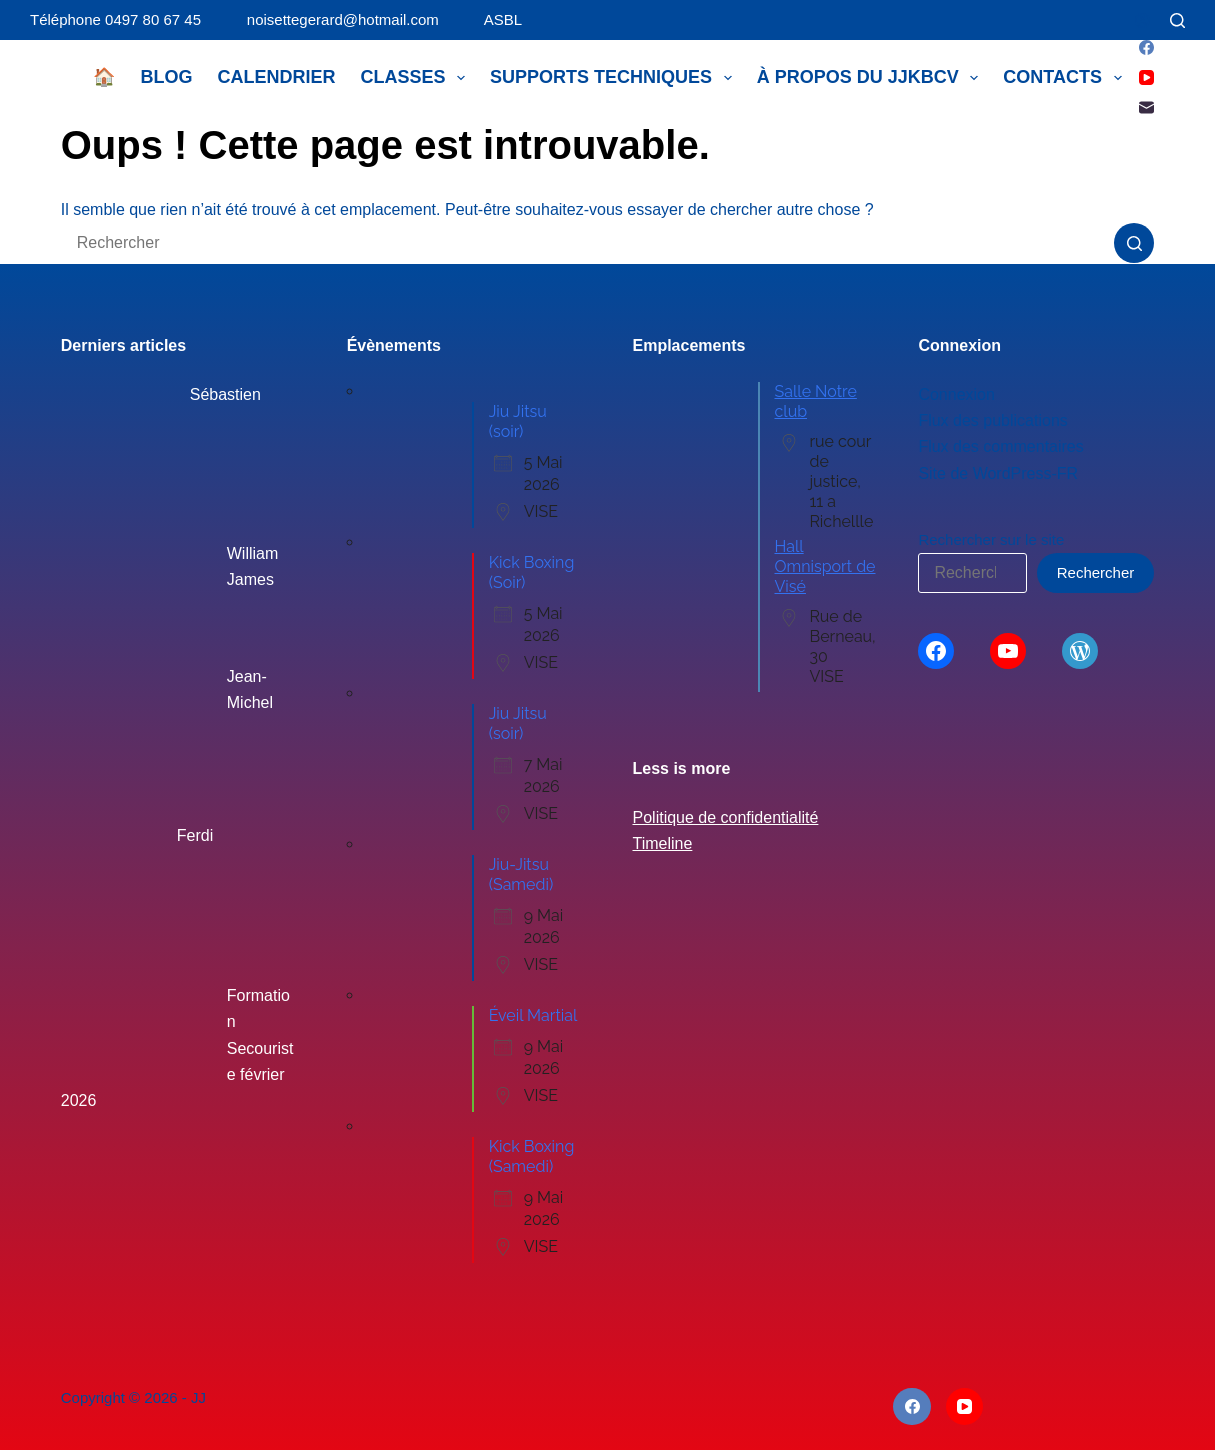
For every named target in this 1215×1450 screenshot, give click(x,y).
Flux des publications (992, 420)
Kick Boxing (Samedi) (532, 1156)
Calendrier (276, 77)
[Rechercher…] (588, 243)
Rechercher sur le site (991, 539)
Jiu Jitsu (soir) (518, 421)
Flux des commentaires (1000, 446)
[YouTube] (1146, 77)
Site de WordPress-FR (998, 473)
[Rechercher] (1177, 20)
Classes (416, 78)
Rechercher (1096, 572)
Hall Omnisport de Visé (825, 566)
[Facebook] (1146, 47)
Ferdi (195, 835)
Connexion (956, 394)
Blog (166, 77)
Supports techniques (615, 78)
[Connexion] (1142, 20)
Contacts (1066, 78)
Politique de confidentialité (726, 817)
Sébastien (225, 394)
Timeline (663, 843)
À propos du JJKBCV (872, 78)
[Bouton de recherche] (1134, 243)
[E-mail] (1146, 107)
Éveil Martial (533, 1015)
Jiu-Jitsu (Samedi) (521, 874)
